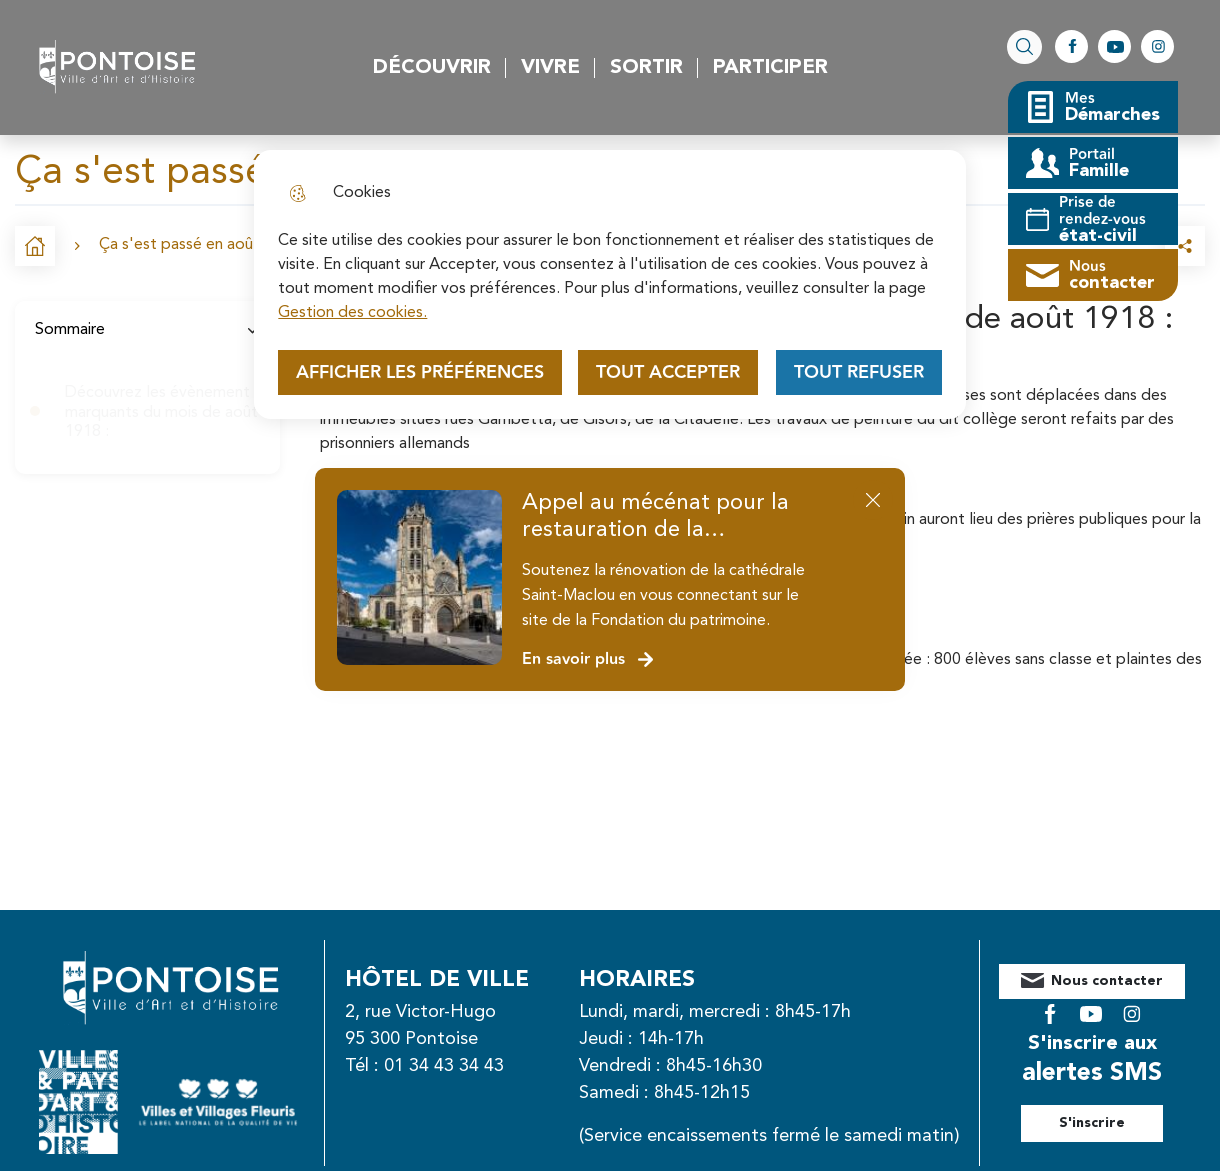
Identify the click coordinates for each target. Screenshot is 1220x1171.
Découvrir (432, 68)
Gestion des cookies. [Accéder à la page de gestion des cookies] (352, 313)
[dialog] (610, 284)
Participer (770, 68)
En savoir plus (588, 659)
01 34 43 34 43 (466, 1066)
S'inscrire (1114, 1108)
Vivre (550, 68)
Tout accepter (668, 372)
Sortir (646, 68)
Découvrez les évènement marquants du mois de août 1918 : (161, 412)
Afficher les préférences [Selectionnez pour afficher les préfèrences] (420, 372)
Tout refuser (859, 372)
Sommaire (147, 330)
